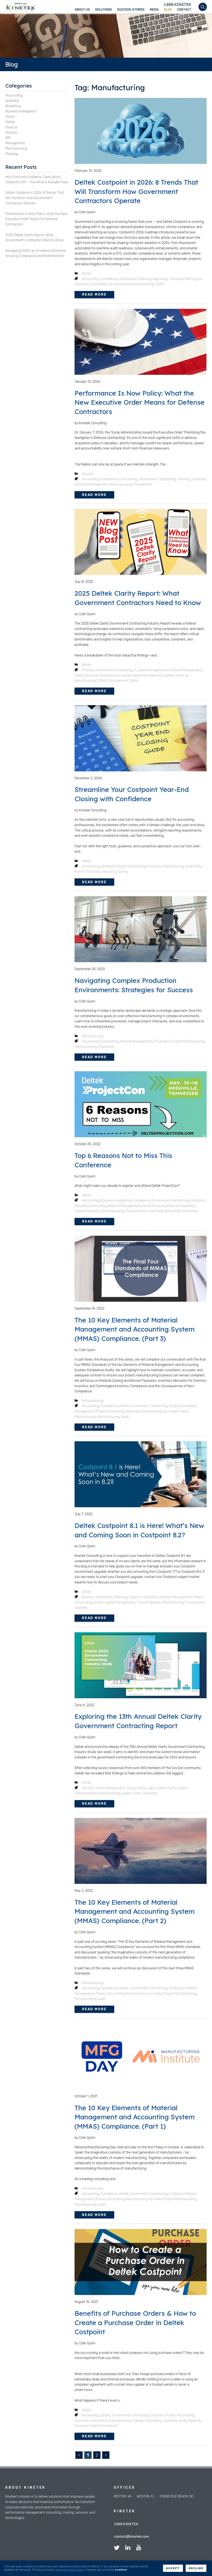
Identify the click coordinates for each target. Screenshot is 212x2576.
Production (162, 1041)
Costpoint (176, 279)
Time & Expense (148, 1602)
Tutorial (137, 2421)
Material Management (136, 1041)
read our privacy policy (70, 2569)
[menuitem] (85, 9)
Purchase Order (86, 2426)
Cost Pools (193, 866)
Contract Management (91, 484)
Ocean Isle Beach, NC (177, 2496)
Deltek (86, 273)
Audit (125, 1417)
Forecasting (128, 479)
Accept (173, 2568)
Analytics (12, 101)
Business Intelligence (115, 1200)
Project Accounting (130, 866)
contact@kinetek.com (131, 2536)
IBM (8, 138)
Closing (122, 872)
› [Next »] (106, 2455)
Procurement (142, 484)
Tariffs (160, 284)
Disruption (150, 1793)
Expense (194, 2421)
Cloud (9, 116)
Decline (196, 2568)
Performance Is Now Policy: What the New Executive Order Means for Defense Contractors (36, 219)
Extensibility (98, 284)
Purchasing (153, 2421)
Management (15, 143)
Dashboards (128, 279)
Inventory (154, 866)
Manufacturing (143, 284)
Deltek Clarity (174, 675)
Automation (122, 284)
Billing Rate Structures (181, 1211)
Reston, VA (122, 2496)
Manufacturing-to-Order (158, 1411)
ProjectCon (106, 1047)
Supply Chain (131, 1793)
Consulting (99, 1206)
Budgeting (13, 106)
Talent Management (152, 670)
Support (135, 1597)
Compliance (109, 279)
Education (82, 1206)
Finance (88, 670)
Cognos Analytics (87, 1211)
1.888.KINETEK (177, 4)
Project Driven (135, 1211)
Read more (94, 294)
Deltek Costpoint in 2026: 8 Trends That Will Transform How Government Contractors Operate (34, 198)
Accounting (90, 279)
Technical (170, 2421)
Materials (132, 1411)
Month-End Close (87, 872)
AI (110, 284)
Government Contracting (157, 479)
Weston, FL (145, 2496)
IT (135, 670)
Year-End (109, 872)
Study (130, 1788)
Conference (150, 1206)
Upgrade (81, 1607)
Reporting (160, 279)
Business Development (102, 675)
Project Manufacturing (188, 1041)
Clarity (79, 675)
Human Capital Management (142, 675)
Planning (145, 279)
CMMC (102, 681)
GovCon (88, 474)
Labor (151, 1788)
